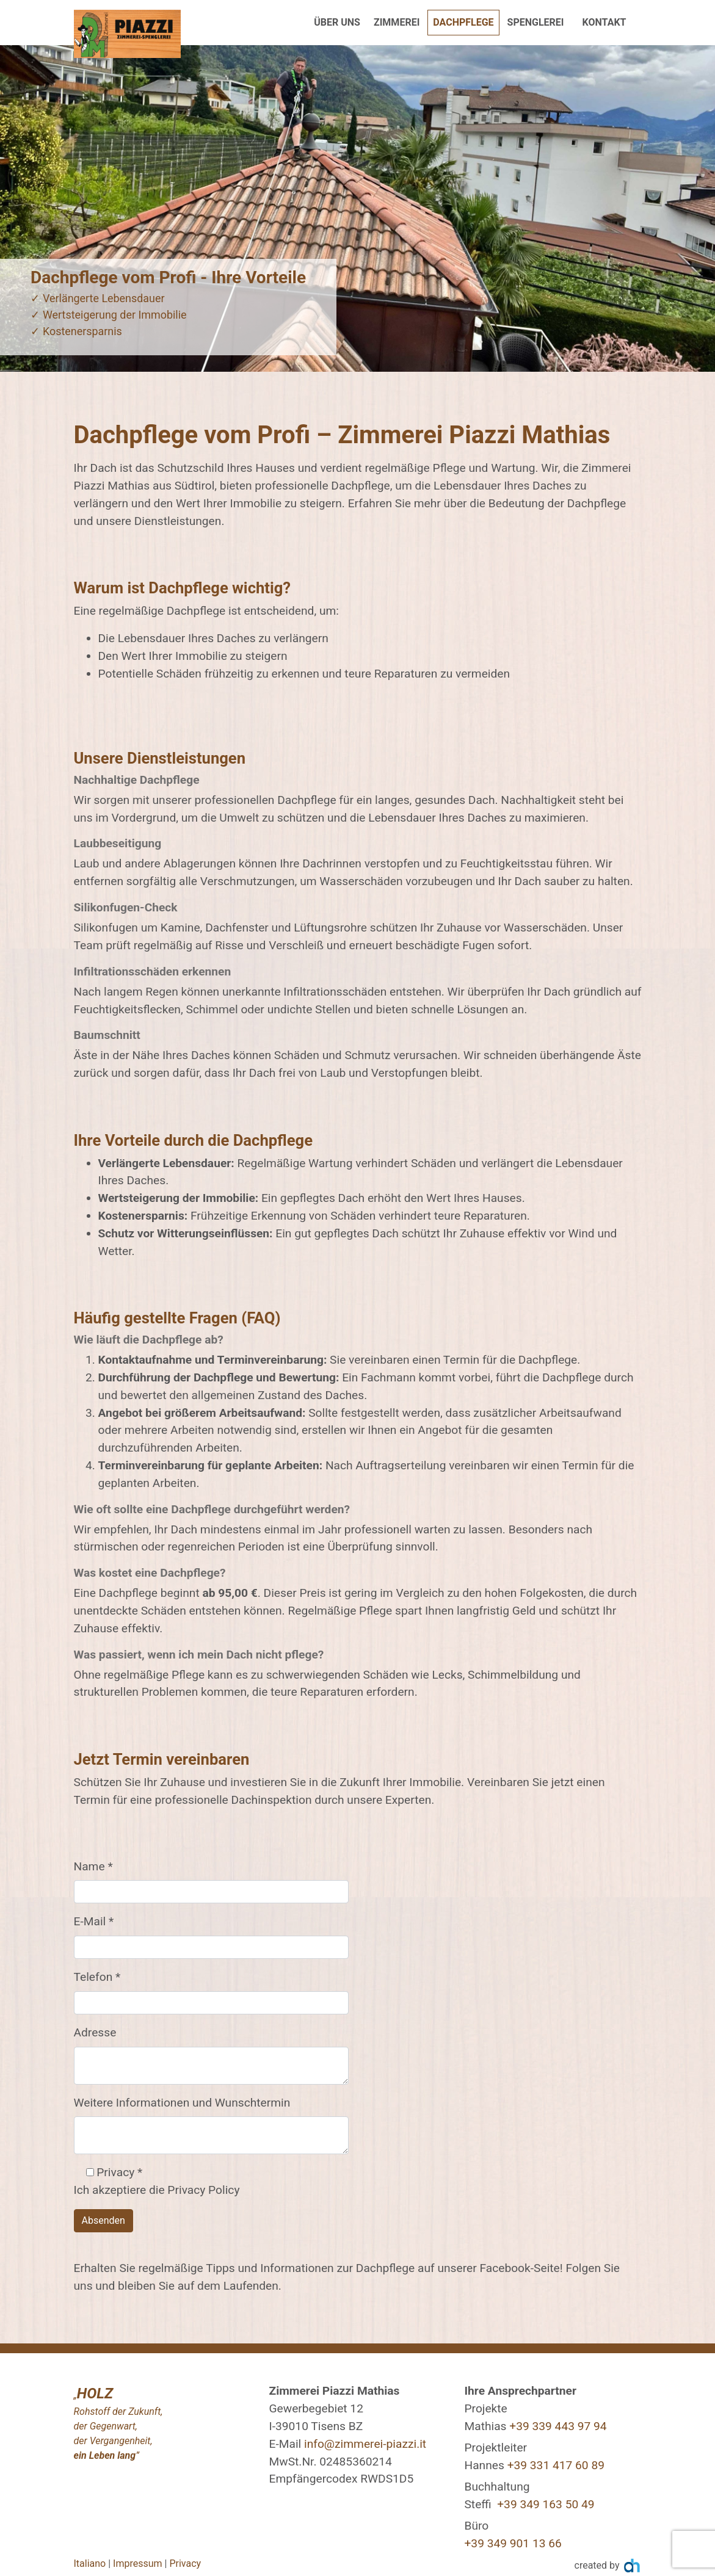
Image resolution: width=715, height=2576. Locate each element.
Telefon (97, 1977)
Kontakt (604, 22)
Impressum (137, 2563)
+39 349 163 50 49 (545, 2504)
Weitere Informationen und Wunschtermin (182, 2103)
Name (93, 1866)
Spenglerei (535, 22)
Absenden (103, 2220)
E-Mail (94, 1921)
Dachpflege (466, 21)
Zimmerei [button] (396, 22)
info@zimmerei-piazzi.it (365, 2444)
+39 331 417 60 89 (555, 2465)
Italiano (90, 2563)
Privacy (185, 2563)
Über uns (337, 22)
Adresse (95, 2032)
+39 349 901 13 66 (512, 2543)
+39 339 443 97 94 (557, 2426)
